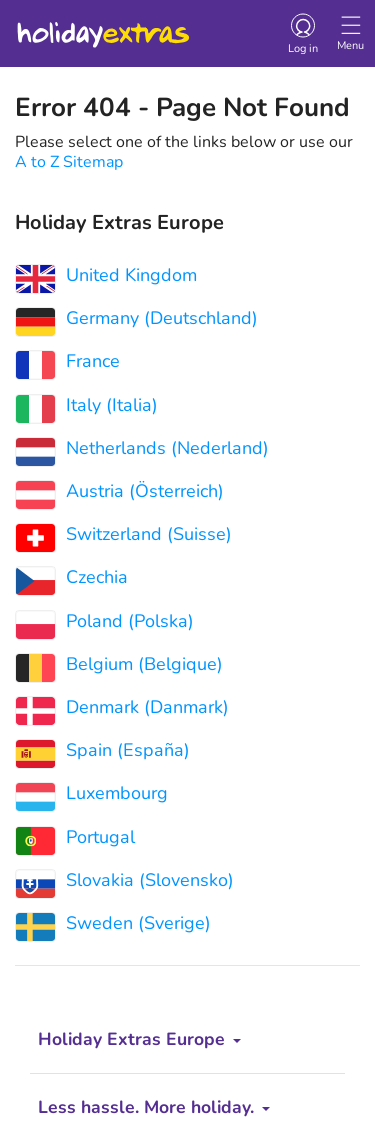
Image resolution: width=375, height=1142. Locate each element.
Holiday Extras (102, 26)
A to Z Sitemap (69, 162)
